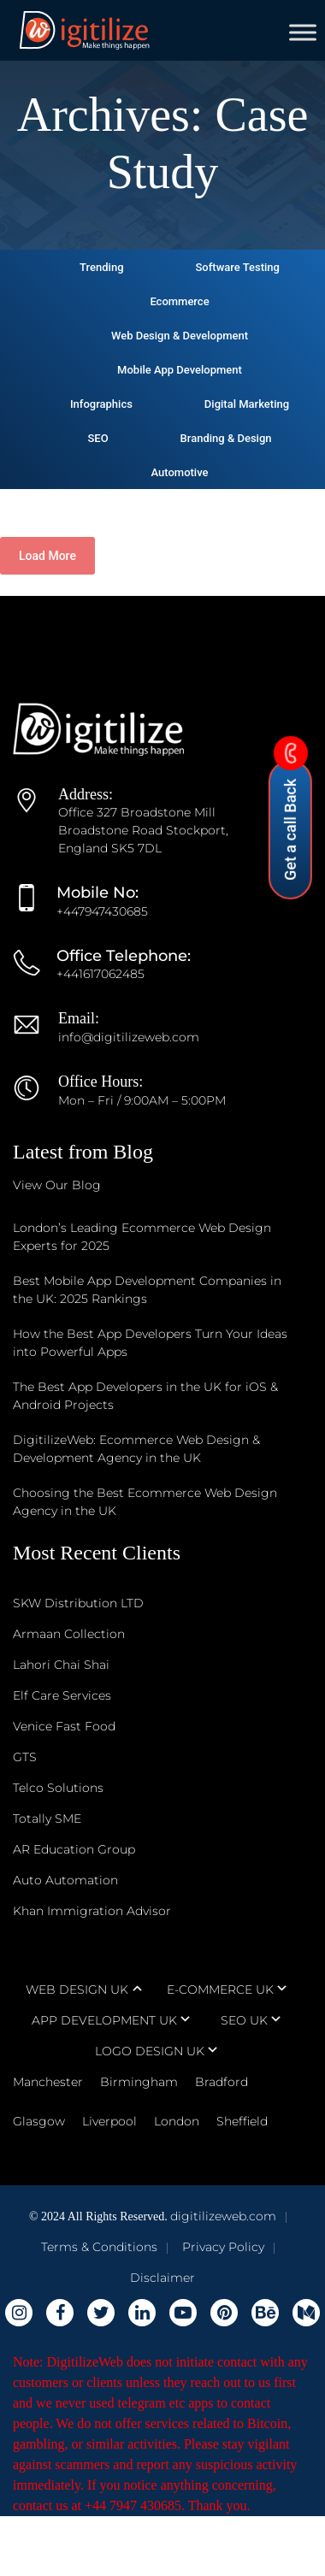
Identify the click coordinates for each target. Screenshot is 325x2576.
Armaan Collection (69, 1634)
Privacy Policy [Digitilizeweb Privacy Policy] (223, 2247)
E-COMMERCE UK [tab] (220, 1989)
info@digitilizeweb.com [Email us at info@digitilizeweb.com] (128, 1037)
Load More (47, 556)
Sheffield (242, 2121)
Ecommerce (179, 301)
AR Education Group (74, 1849)
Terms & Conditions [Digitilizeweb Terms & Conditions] (99, 2247)
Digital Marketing (246, 404)
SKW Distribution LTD (78, 1603)
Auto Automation (65, 1880)
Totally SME (47, 1818)
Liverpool (109, 2121)
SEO (97, 438)
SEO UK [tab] (244, 2020)
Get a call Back (290, 820)
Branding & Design (226, 438)
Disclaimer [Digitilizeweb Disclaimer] (162, 2277)
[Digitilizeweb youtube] (183, 2312)
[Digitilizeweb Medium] (306, 2312)
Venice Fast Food (64, 1726)
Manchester (48, 2082)
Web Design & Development (179, 335)
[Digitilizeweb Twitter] (101, 2312)
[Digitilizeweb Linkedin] (142, 2312)
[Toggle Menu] (302, 32)
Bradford (221, 2082)
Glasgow (39, 2121)
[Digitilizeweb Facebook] (60, 2312)
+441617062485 (100, 973)
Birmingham (139, 2082)
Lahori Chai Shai (61, 1664)
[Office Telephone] (34, 973)
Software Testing (237, 267)
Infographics (101, 404)
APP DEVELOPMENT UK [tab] (104, 2020)
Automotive (179, 472)
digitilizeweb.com (223, 2216)
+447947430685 (102, 911)
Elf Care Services (62, 1695)
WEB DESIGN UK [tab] (77, 1989)
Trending (101, 267)
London (176, 2121)
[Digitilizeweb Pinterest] (224, 2312)
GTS (25, 1757)
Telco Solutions (58, 1787)
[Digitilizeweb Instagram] (18, 2312)
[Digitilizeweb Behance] (265, 2312)
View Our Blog (57, 1185)
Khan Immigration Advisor (92, 1911)
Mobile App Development (179, 369)
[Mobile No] (34, 911)
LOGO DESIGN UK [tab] (149, 2051)
